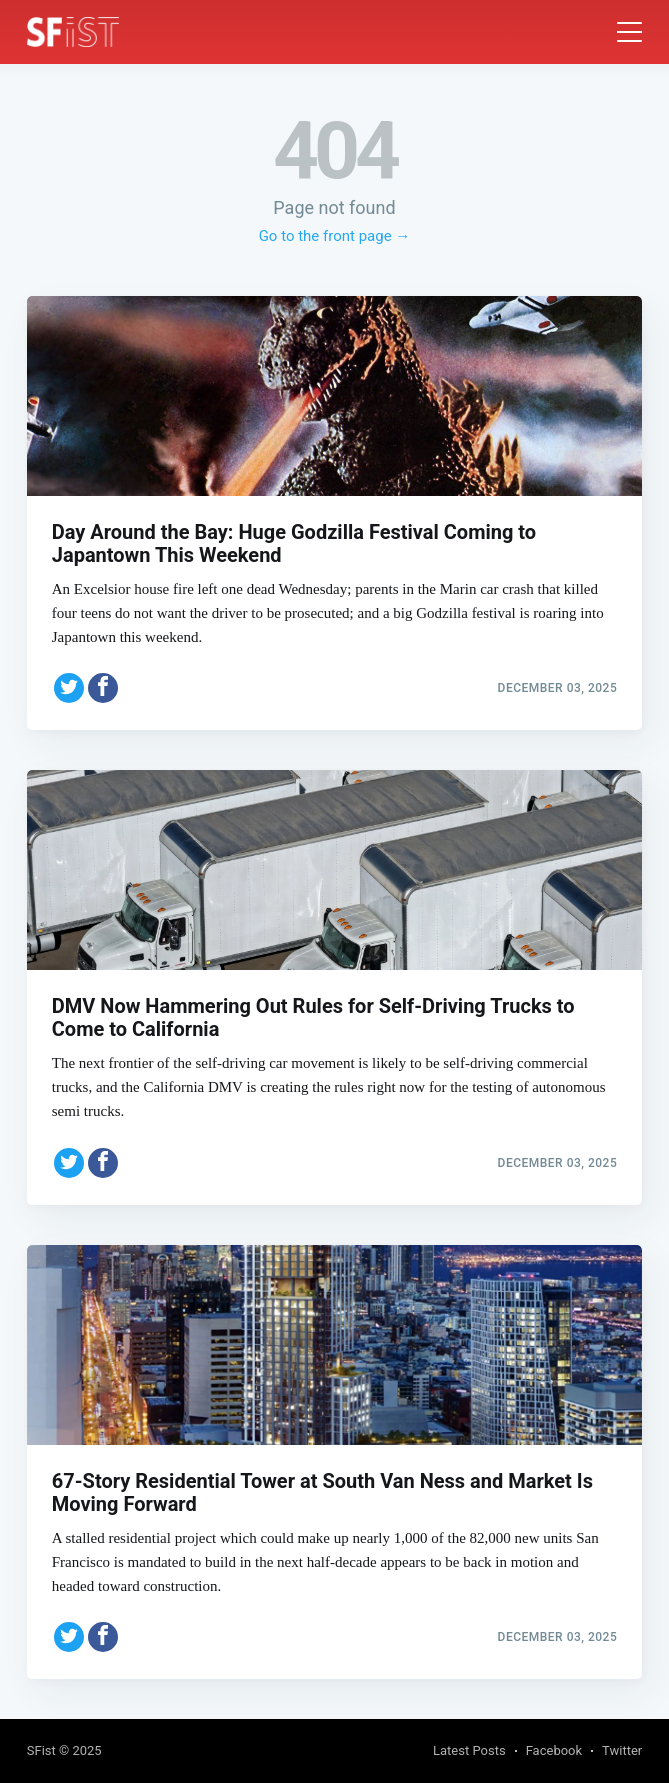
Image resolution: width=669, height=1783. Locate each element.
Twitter (622, 1750)
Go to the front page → (335, 236)
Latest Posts (469, 1750)
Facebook (554, 1750)
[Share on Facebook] (103, 688)
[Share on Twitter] (69, 688)
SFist (41, 1750)
